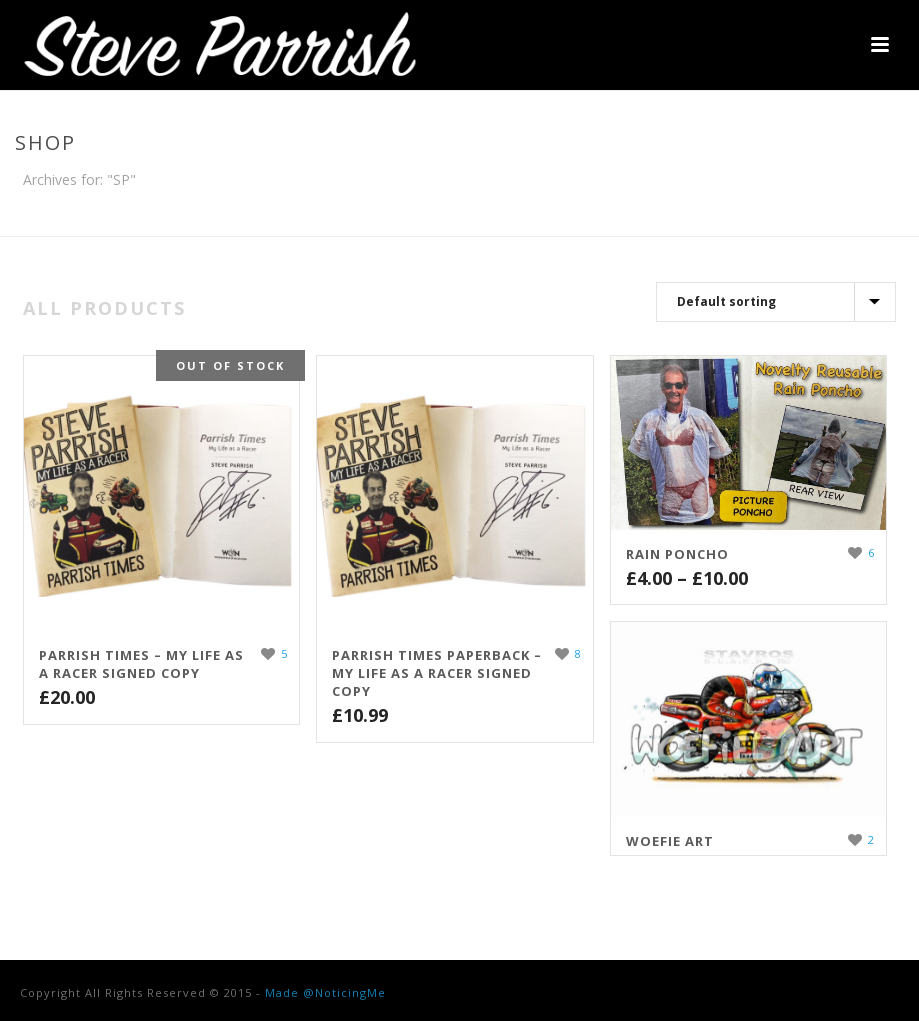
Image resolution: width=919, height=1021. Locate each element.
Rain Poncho (677, 554)
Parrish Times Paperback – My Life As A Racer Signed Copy (437, 673)
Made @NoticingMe (325, 992)
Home (832, 217)
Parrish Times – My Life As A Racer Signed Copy (141, 664)
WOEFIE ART (670, 841)
